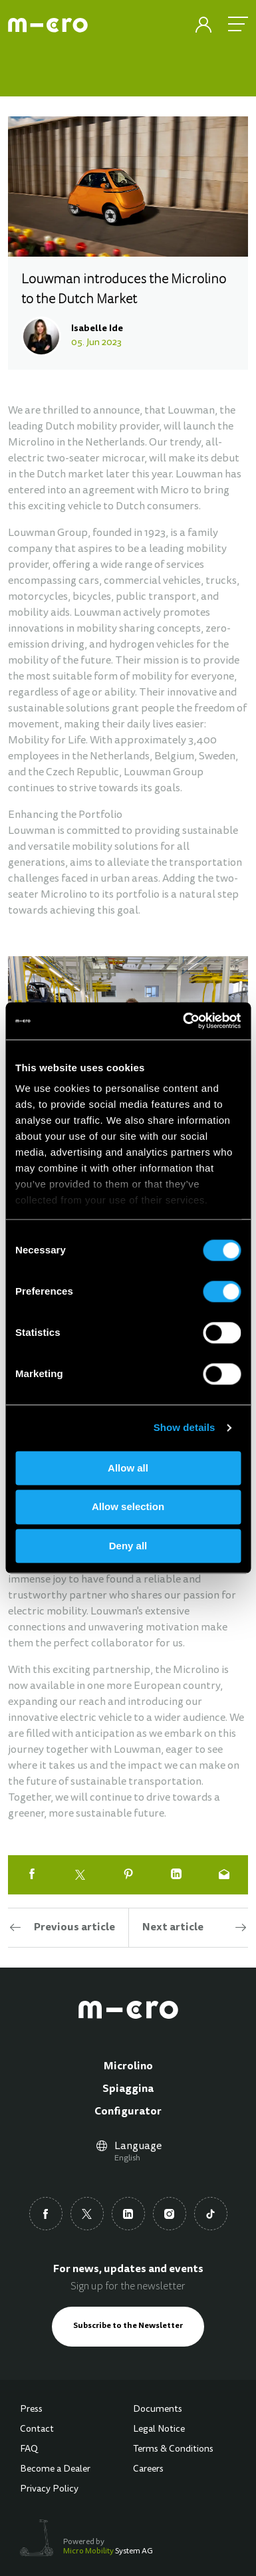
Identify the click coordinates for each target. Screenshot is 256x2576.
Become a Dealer (55, 2469)
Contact (37, 2429)
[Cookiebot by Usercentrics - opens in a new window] (183, 1020)
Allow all (128, 1468)
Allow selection (128, 1507)
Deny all (128, 1545)
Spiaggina (128, 2089)
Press (31, 2409)
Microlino (128, 2066)
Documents (157, 2409)
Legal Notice (159, 2429)
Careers (148, 2469)
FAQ (29, 2449)
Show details (184, 1427)
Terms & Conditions (173, 2449)
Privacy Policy (49, 2489)
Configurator (128, 2112)
